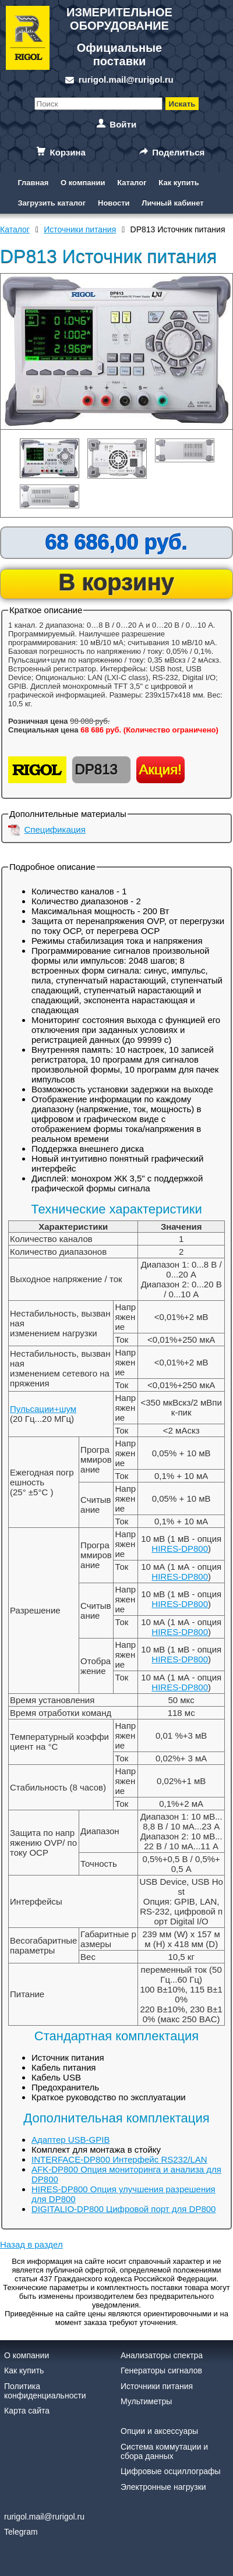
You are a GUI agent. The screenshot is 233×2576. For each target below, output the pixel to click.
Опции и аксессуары (159, 2431)
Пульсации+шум (43, 1409)
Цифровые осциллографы (171, 2471)
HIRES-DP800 (179, 1549)
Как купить (178, 182)
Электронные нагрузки (163, 2487)
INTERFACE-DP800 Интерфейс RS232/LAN (119, 2159)
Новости (114, 203)
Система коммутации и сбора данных (164, 2451)
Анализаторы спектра (162, 2355)
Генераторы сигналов (161, 2370)
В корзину (117, 582)
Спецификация (55, 829)
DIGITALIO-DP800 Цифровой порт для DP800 (123, 2209)
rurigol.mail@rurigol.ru (126, 79)
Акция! (160, 769)
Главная (32, 182)
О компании (83, 182)
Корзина (68, 152)
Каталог (131, 182)
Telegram (21, 2531)
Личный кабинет (172, 203)
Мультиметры (146, 2401)
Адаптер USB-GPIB (70, 2140)
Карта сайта (27, 2410)
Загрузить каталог (51, 203)
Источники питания (157, 2386)
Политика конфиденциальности (45, 2391)
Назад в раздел (31, 2244)
